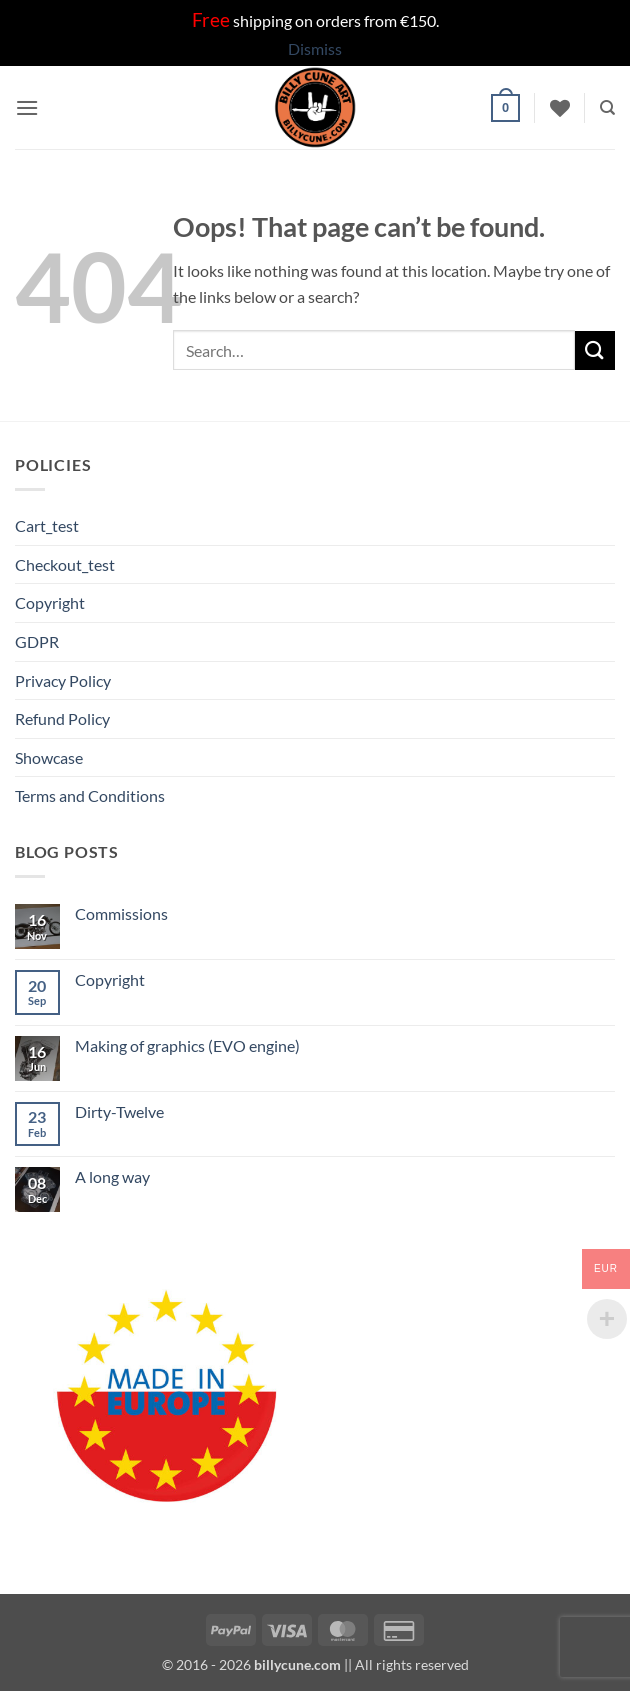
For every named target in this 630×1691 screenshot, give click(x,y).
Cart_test (47, 525)
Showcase (49, 757)
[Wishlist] (560, 108)
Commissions (121, 913)
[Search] (607, 108)
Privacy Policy (63, 680)
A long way (112, 1176)
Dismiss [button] (315, 48)
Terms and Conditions (90, 795)
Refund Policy (62, 718)
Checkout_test (65, 564)
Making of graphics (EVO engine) (187, 1045)
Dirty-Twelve (119, 1111)
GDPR (37, 641)
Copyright (50, 602)
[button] (27, 107)
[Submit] (595, 350)
